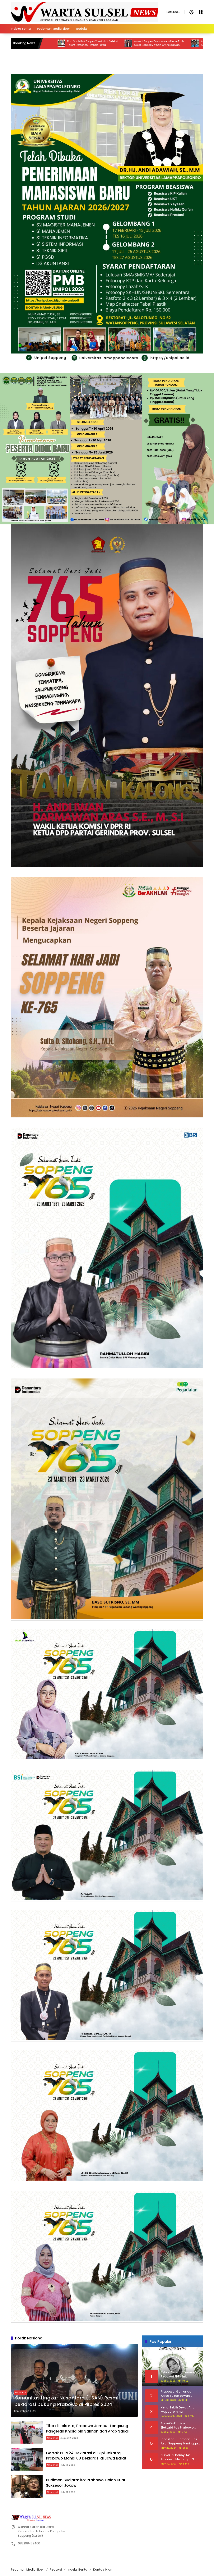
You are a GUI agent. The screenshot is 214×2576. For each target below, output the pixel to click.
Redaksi (56, 2569)
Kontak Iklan (102, 2569)
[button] (191, 12)
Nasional (20, 2392)
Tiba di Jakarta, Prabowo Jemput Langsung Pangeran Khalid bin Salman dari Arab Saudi (87, 2428)
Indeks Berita (77, 2569)
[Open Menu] (200, 12)
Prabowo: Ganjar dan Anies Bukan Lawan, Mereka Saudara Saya (177, 2394)
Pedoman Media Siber (27, 2569)
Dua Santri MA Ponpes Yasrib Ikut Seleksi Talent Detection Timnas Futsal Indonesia (135, 43)
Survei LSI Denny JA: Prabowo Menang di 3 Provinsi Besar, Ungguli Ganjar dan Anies (178, 2457)
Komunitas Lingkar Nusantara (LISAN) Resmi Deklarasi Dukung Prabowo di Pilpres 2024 (66, 2401)
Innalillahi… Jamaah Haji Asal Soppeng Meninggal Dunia (180, 2441)
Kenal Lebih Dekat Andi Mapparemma (178, 2410)
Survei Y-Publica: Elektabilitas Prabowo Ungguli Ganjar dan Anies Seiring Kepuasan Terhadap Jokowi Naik (180, 2425)
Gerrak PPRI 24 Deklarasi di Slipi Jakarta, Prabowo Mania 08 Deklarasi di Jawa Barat (86, 2455)
